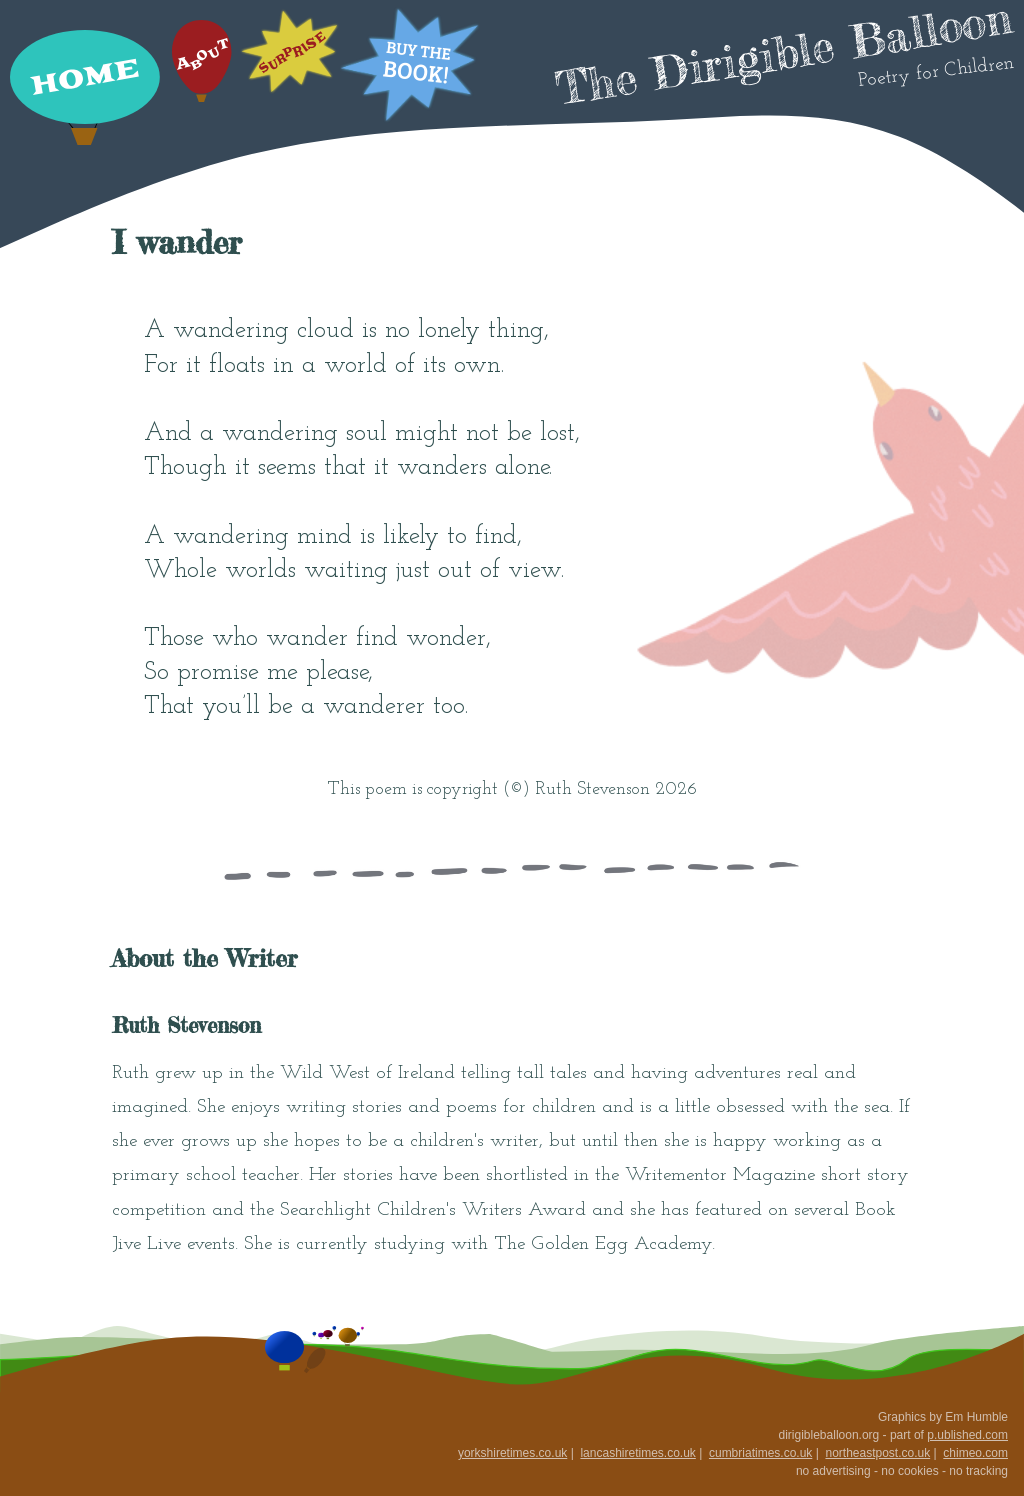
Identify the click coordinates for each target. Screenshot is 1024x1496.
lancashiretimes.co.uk (637, 1453)
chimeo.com (975, 1453)
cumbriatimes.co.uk (760, 1453)
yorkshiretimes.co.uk (512, 1453)
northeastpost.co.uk (877, 1453)
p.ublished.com (967, 1435)
